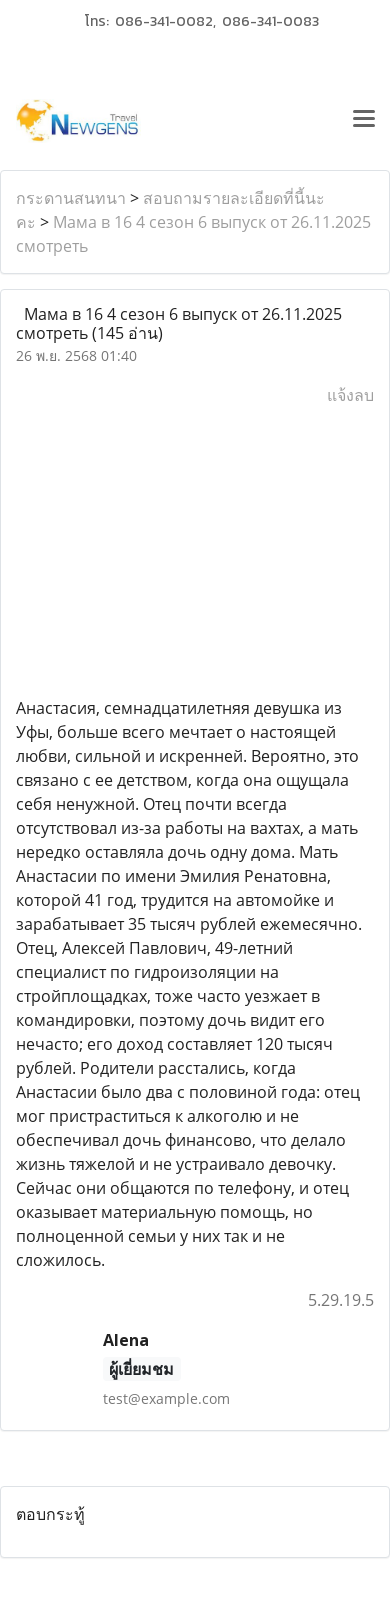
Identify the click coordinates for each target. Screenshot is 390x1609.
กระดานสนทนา (71, 198)
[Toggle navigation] (364, 121)
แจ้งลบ (350, 395)
